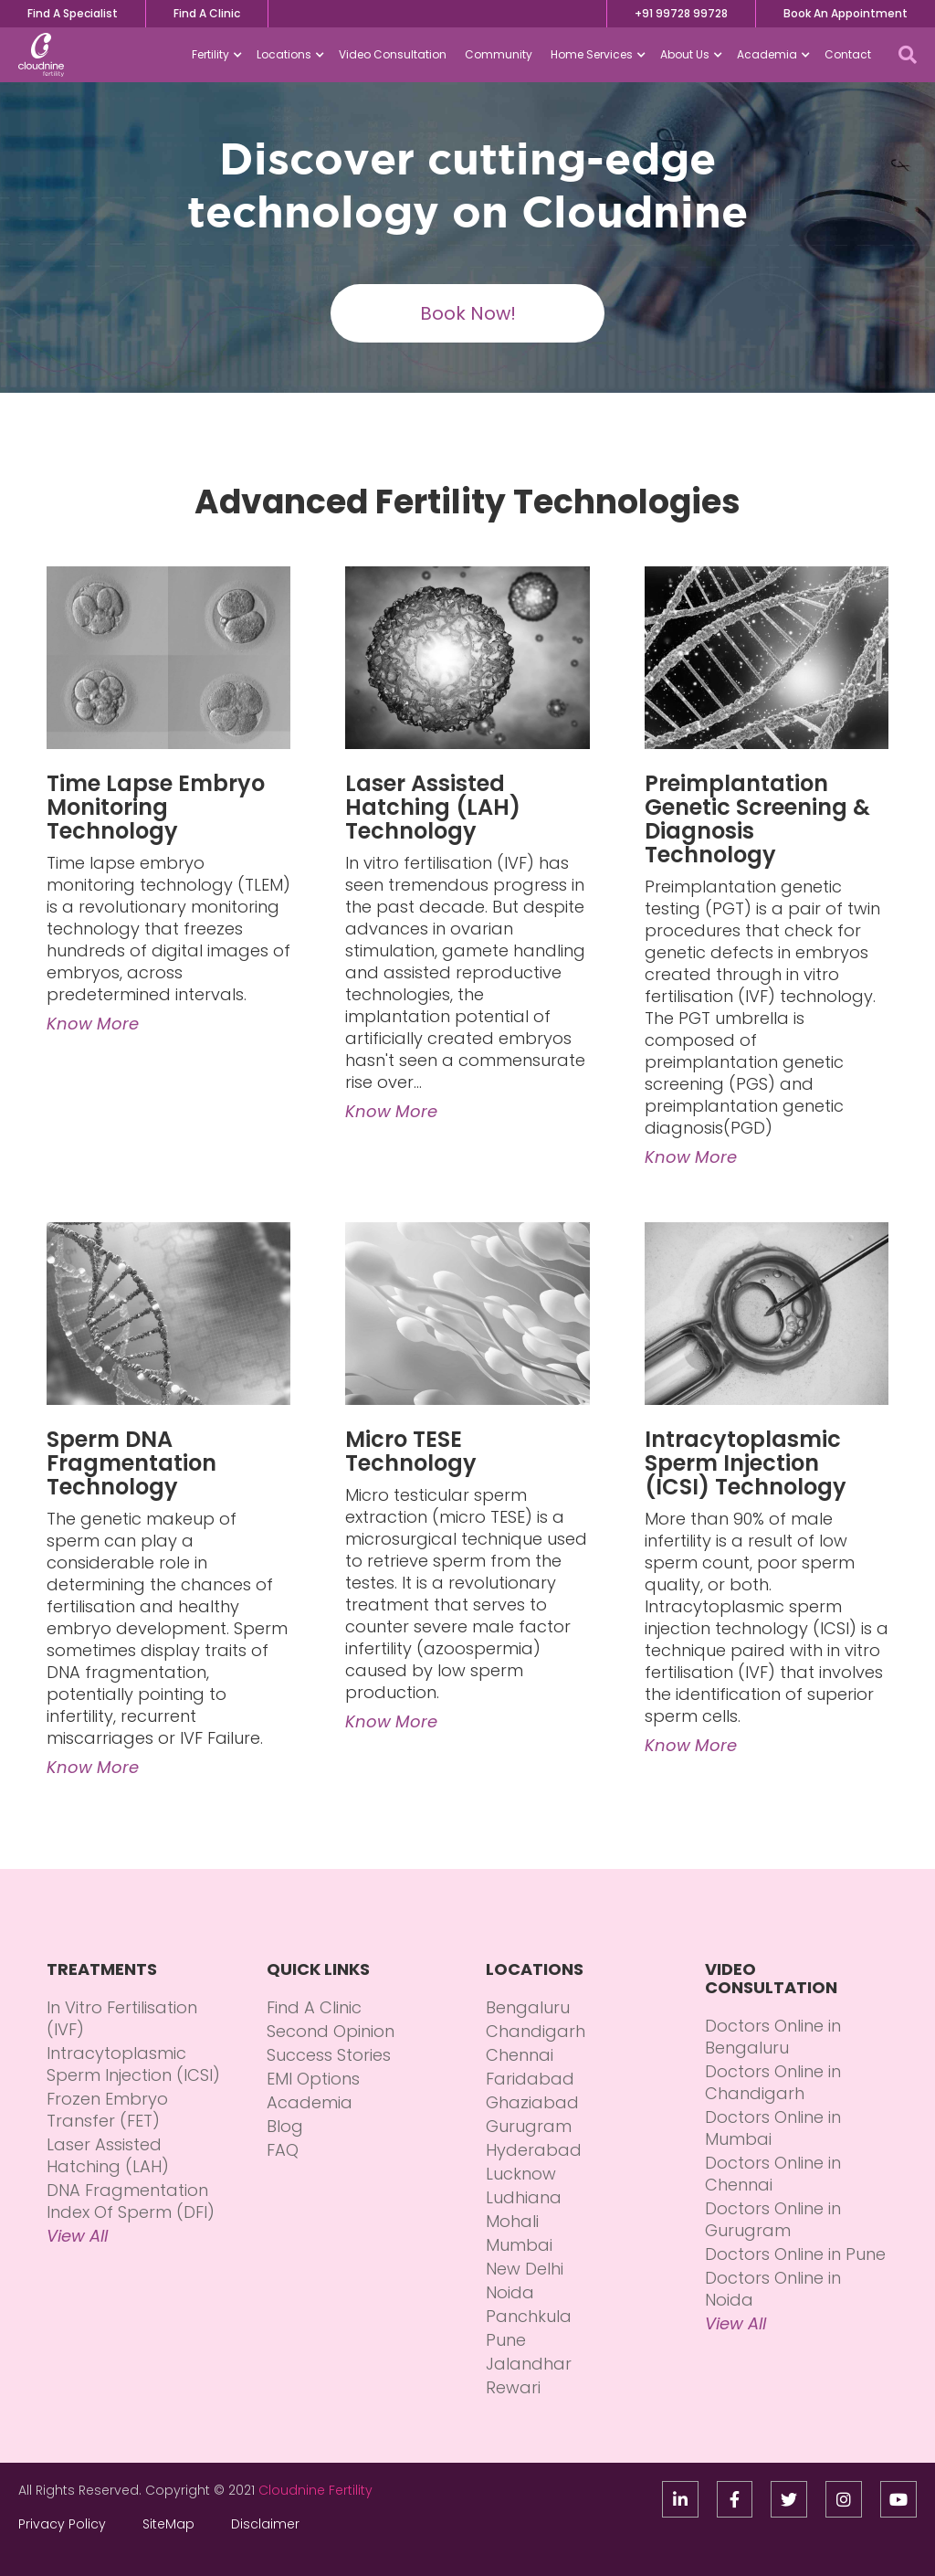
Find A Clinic (206, 13)
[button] (215, 54)
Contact (848, 54)
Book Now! (468, 313)
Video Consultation (392, 54)
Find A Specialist (72, 13)
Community (498, 54)
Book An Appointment (845, 13)
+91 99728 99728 (681, 13)
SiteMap (168, 2524)
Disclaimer (265, 2524)
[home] (41, 55)
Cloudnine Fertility (315, 2490)
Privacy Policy (62, 2524)
